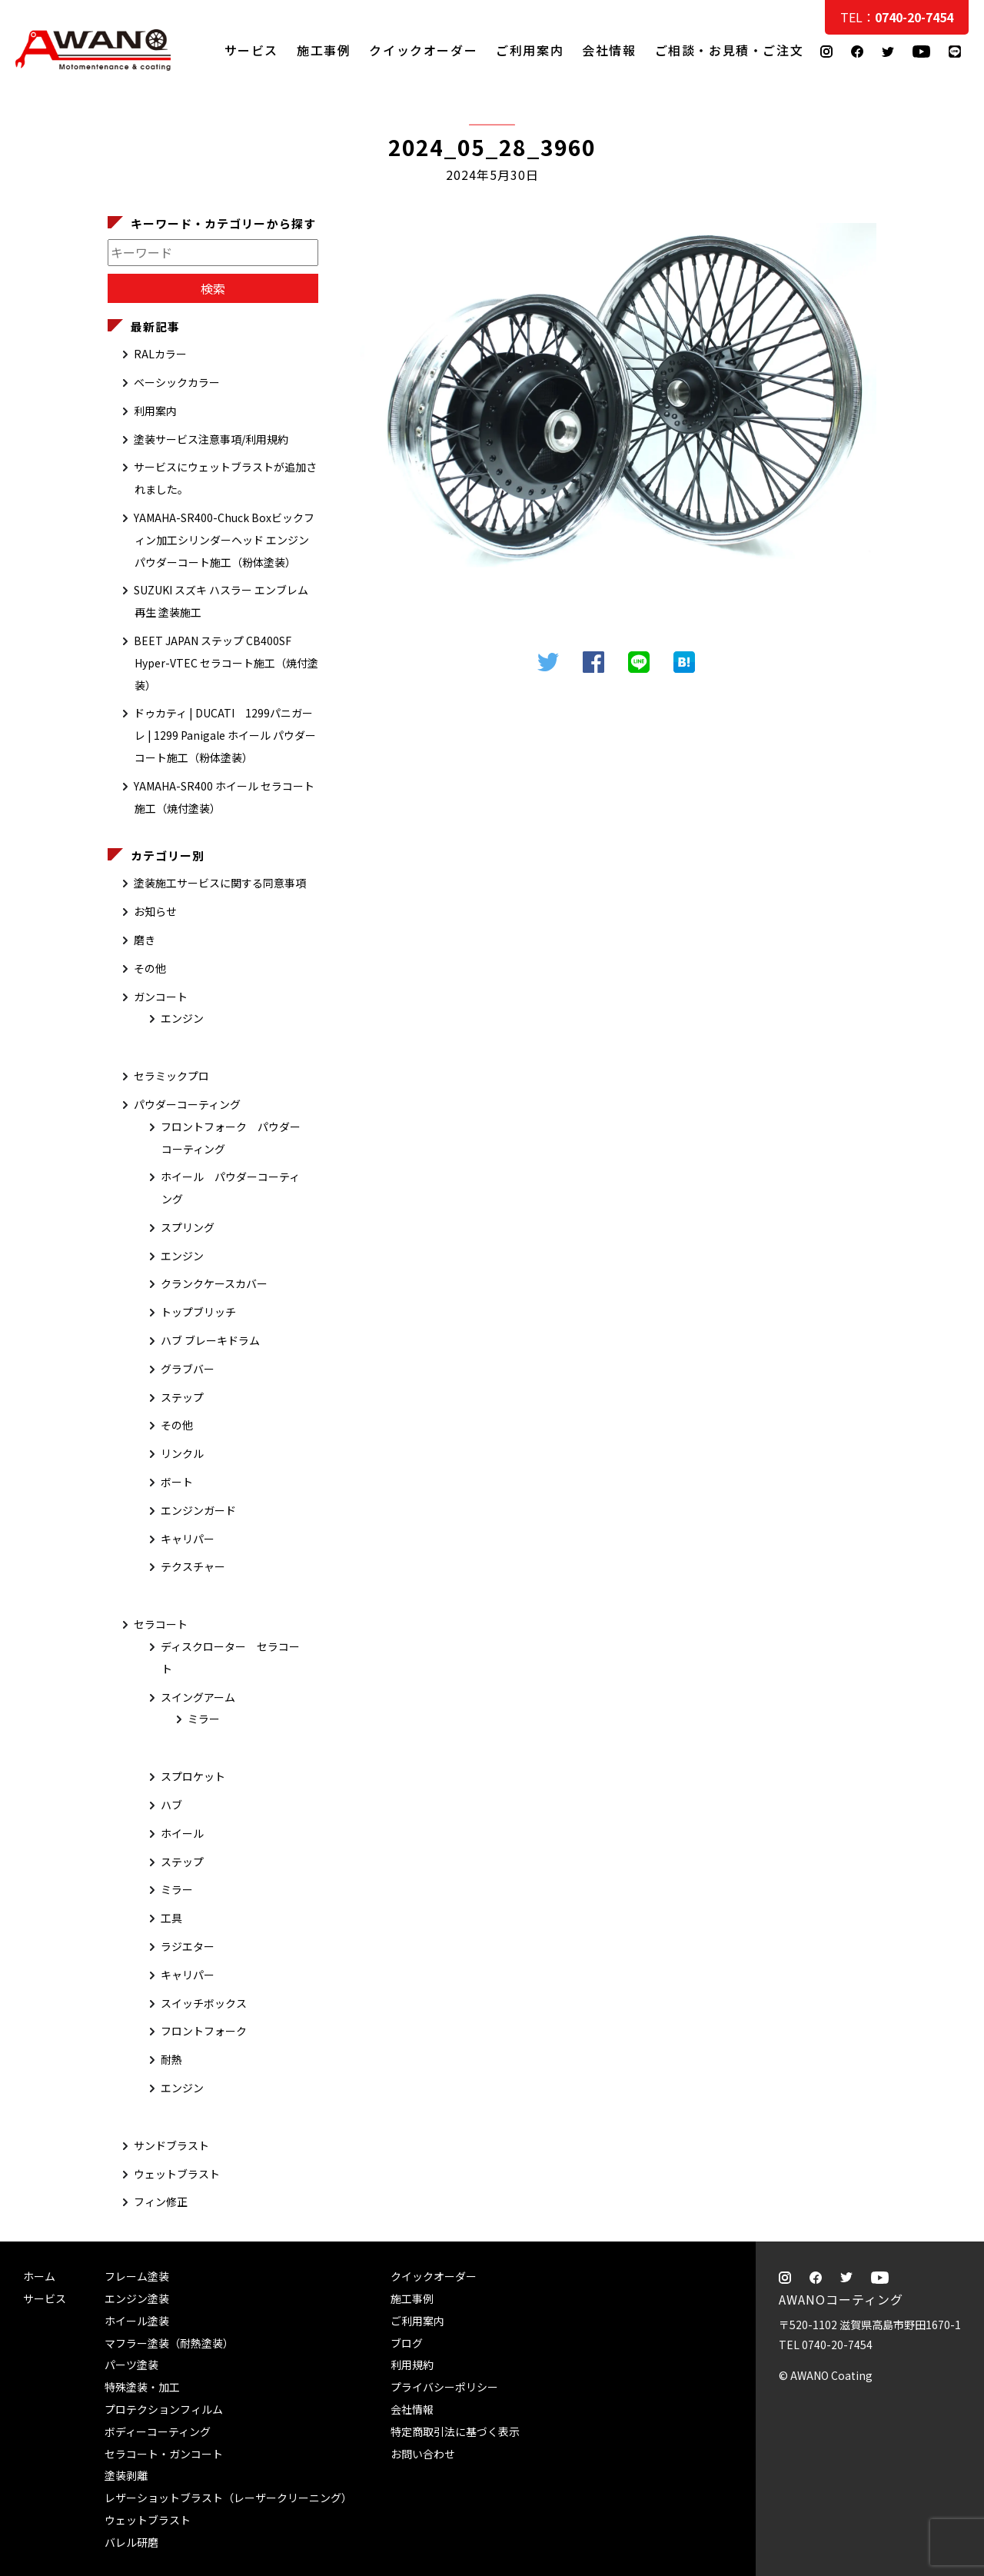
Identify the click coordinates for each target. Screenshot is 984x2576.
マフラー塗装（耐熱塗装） (169, 2343)
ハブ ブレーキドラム (210, 1340)
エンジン (182, 1018)
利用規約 (412, 2364)
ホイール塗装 (137, 2320)
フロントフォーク (204, 2031)
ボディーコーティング (158, 2431)
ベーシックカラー (177, 382)
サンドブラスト (171, 2145)
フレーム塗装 (137, 2276)
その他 (150, 968)
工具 (171, 1917)
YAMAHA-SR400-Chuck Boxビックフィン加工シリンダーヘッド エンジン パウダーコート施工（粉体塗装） (224, 540)
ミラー (204, 1718)
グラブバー (187, 1368)
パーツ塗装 (131, 2364)
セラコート (161, 1624)
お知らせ (155, 911)
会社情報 (609, 50)
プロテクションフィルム (164, 2409)
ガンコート (161, 996)
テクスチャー (193, 1566)
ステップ (182, 1397)
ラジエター (187, 1946)
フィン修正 (161, 2201)
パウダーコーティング (187, 1104)
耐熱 (171, 2059)
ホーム (39, 2276)
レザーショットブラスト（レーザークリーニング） (228, 2497)
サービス (251, 50)
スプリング (187, 1227)
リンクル (182, 1453)
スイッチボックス (204, 2003)
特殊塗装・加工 (142, 2387)
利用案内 (155, 410)
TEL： (896, 17)
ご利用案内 (529, 50)
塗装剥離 (126, 2475)
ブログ (407, 2343)
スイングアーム (198, 1697)
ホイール (182, 1833)
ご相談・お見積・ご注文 (957, 309)
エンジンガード (198, 1510)
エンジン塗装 (137, 2298)
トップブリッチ (198, 1312)
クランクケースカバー (214, 1283)
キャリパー (187, 1538)
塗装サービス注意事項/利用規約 (211, 439)
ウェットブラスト (177, 2174)
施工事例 (324, 50)
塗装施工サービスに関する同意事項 (220, 882)
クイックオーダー (423, 50)
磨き (144, 939)
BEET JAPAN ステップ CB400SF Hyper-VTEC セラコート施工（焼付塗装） (226, 663)
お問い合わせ (423, 2453)
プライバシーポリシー (444, 2387)
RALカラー (160, 353)
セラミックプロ (171, 1075)
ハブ (171, 1804)
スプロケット (193, 1776)
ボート (177, 1481)
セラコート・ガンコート (164, 2453)
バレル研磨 (131, 2542)
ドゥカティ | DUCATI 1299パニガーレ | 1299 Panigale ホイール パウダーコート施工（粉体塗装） (225, 735)
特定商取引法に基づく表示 (455, 2431)
